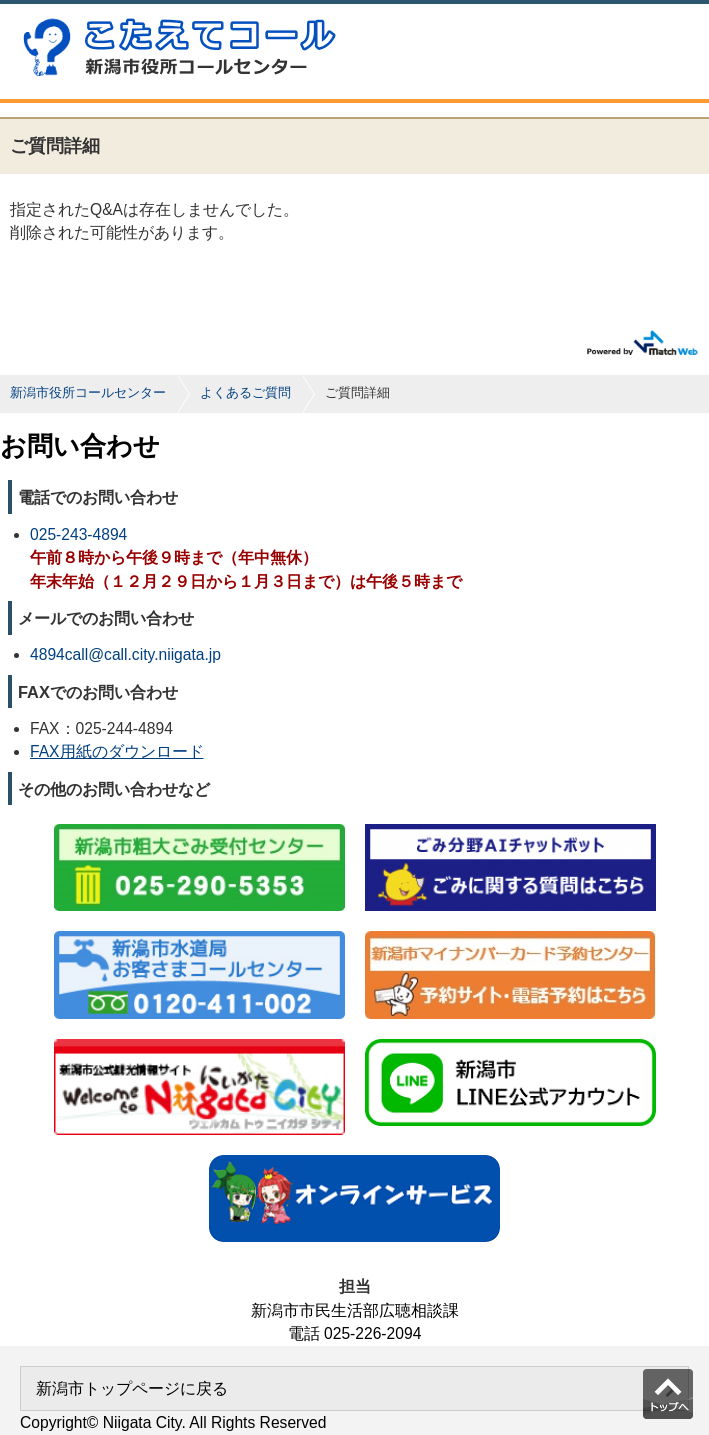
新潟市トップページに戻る (132, 1388)
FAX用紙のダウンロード (117, 751)
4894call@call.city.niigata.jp (125, 654)
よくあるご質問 (245, 392)
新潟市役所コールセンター (88, 392)
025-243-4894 (78, 534)
